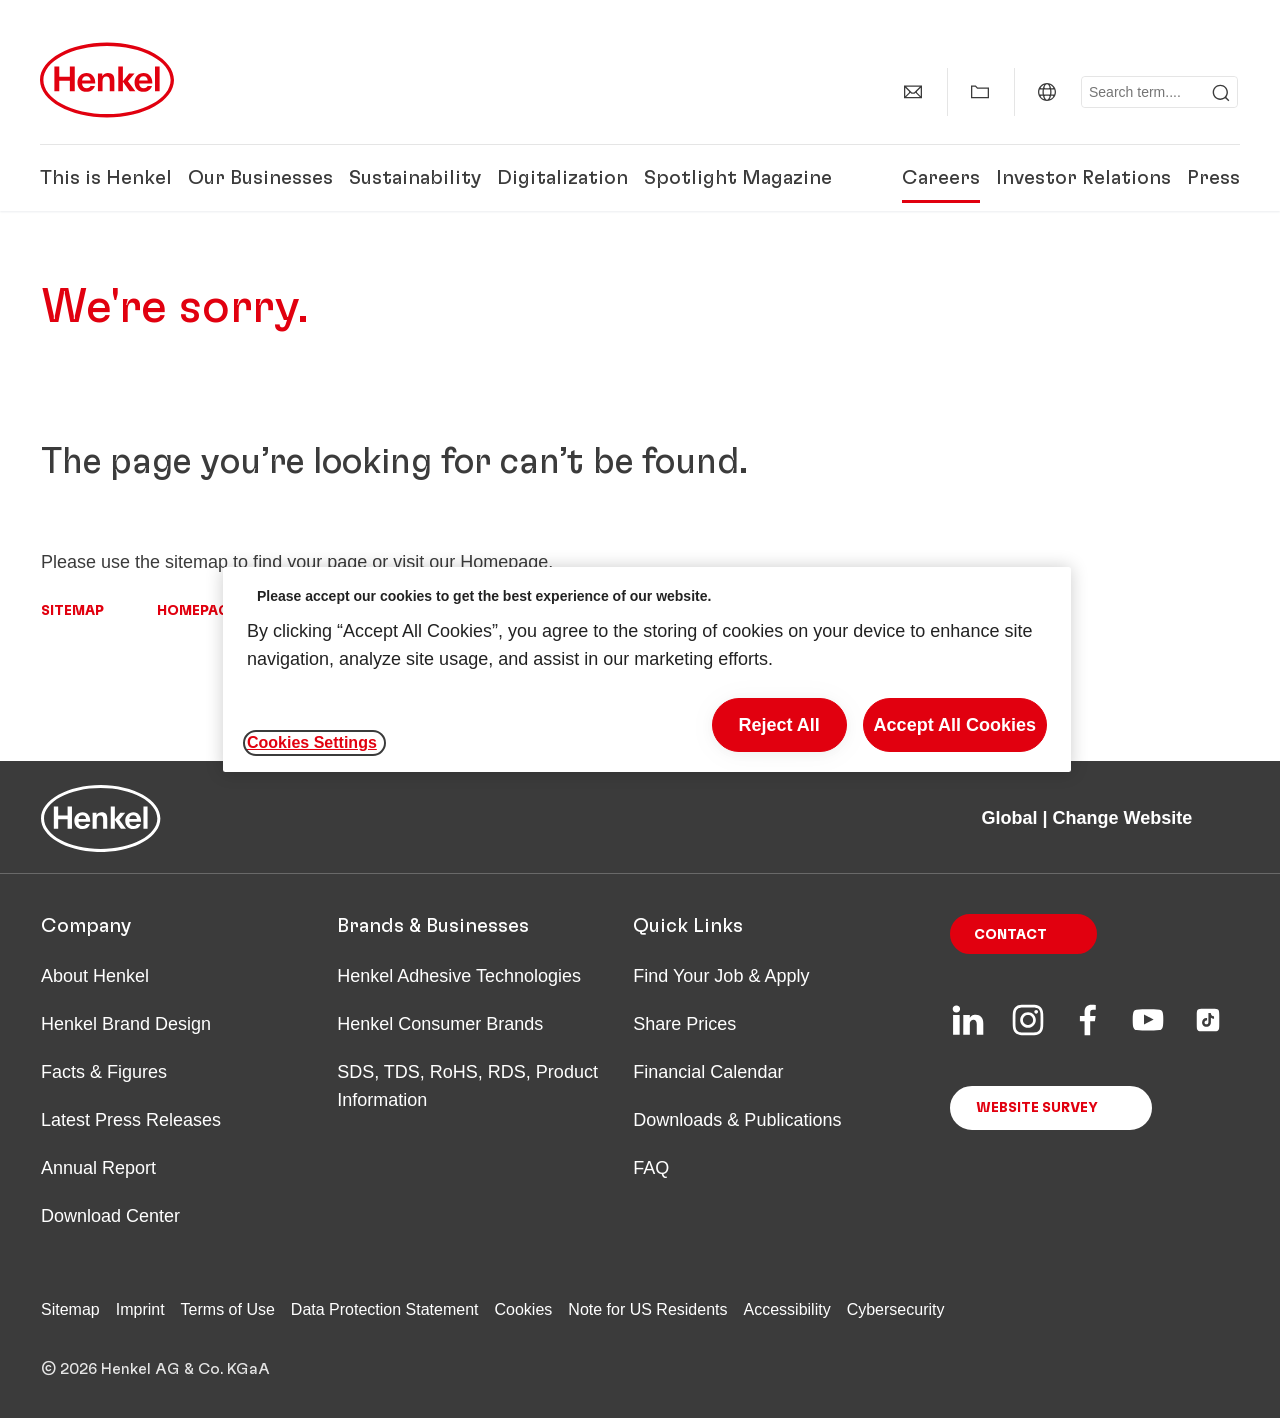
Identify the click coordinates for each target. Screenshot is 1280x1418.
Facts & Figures (104, 1072)
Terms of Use (228, 1309)
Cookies (524, 1309)
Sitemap (72, 611)
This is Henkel (106, 178)
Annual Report (98, 1168)
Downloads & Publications (737, 1120)
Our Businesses (260, 178)
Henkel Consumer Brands (440, 1024)
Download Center (110, 1216)
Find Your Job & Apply (721, 976)
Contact (1010, 935)
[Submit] (1221, 93)
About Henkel (95, 976)
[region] (647, 669)
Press (1213, 178)
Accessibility (787, 1309)
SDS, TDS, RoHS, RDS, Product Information (467, 1086)
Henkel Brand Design (126, 1024)
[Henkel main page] (107, 80)
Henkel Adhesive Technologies (459, 976)
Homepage (197, 611)
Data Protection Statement (385, 1309)
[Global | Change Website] (1047, 92)
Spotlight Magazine (738, 178)
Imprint (140, 1309)
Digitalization (562, 178)
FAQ (651, 1168)
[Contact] (913, 92)
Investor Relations (1083, 178)
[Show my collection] (980, 92)
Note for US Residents (647, 1309)
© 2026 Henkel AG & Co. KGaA (155, 1369)
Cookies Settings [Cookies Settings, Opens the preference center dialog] (312, 742)
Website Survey (1037, 1108)
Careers (941, 178)
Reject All (778, 725)
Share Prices (684, 1024)
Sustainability (415, 178)
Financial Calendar (708, 1072)
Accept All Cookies (955, 725)
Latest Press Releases (131, 1120)
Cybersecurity (896, 1309)
